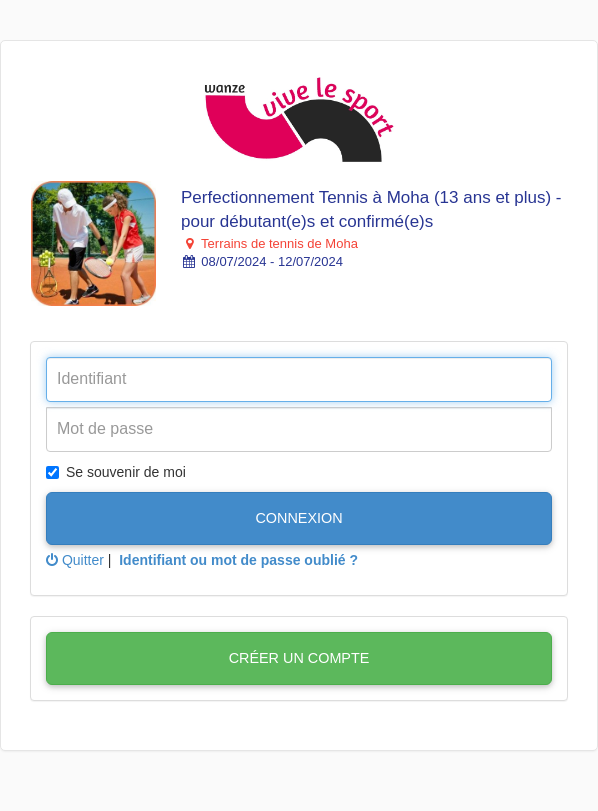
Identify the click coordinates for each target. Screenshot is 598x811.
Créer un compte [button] (299, 658)
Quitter (75, 560)
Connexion (298, 518)
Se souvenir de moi (116, 472)
